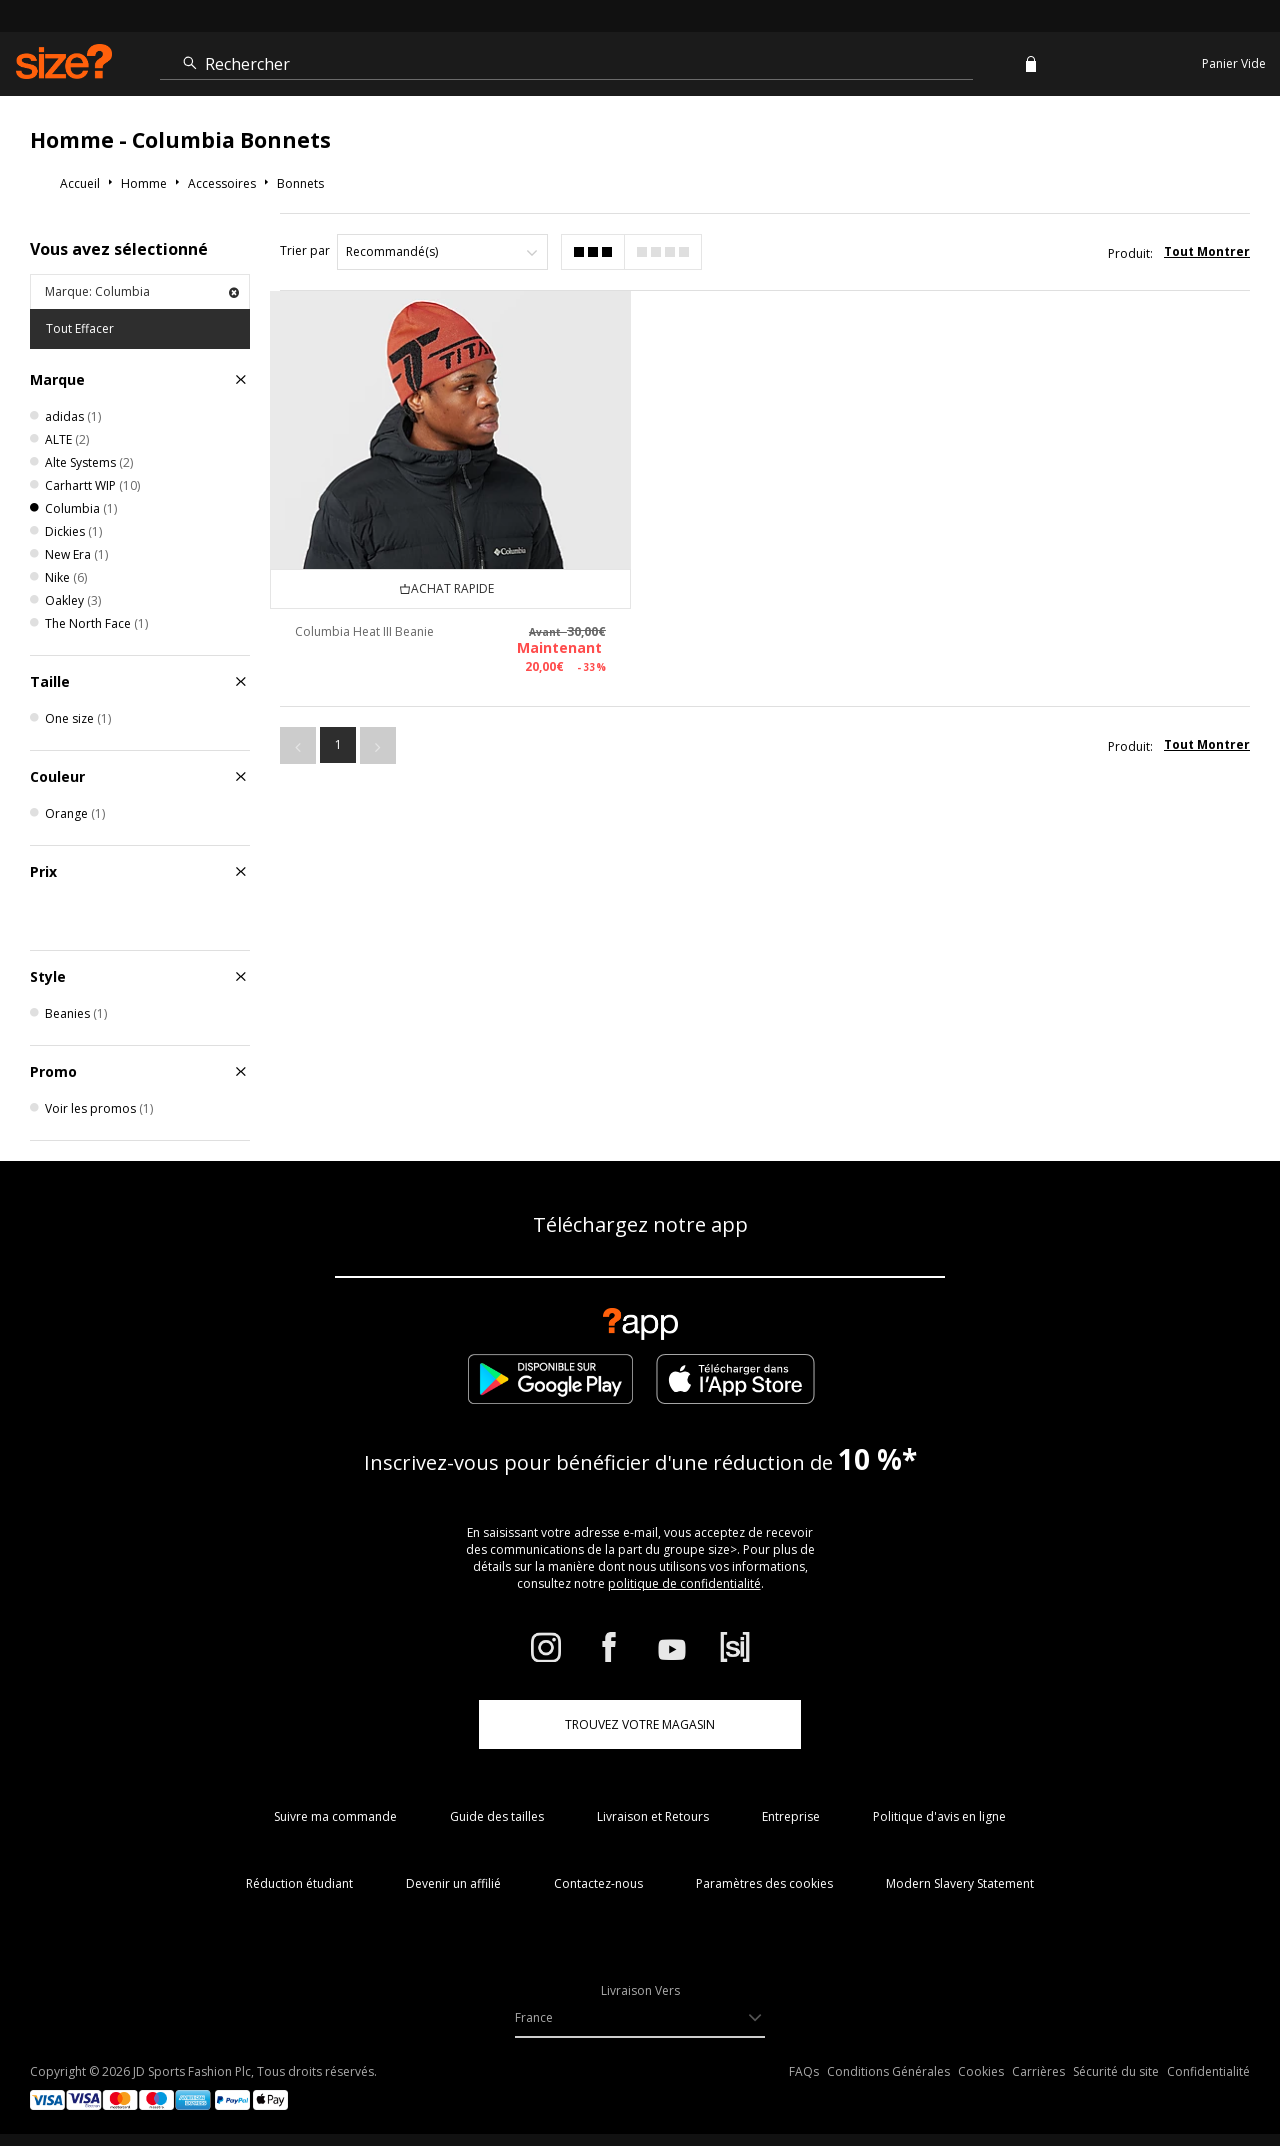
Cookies (981, 2071)
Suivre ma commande (335, 1816)
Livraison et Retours (653, 1816)
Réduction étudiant (299, 1883)
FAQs (804, 2071)
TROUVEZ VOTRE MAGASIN (640, 1724)
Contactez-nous (598, 1883)
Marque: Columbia (142, 291)
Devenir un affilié (453, 1883)
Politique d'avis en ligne (939, 1816)
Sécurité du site (1116, 2071)
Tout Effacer (80, 328)
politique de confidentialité (684, 1583)
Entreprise (791, 1816)
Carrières (1038, 2071)
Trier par (305, 250)
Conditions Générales (888, 2071)
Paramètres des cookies (764, 1883)
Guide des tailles (497, 1816)
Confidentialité (1208, 2071)
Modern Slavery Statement (960, 1883)
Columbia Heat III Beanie (364, 602)
